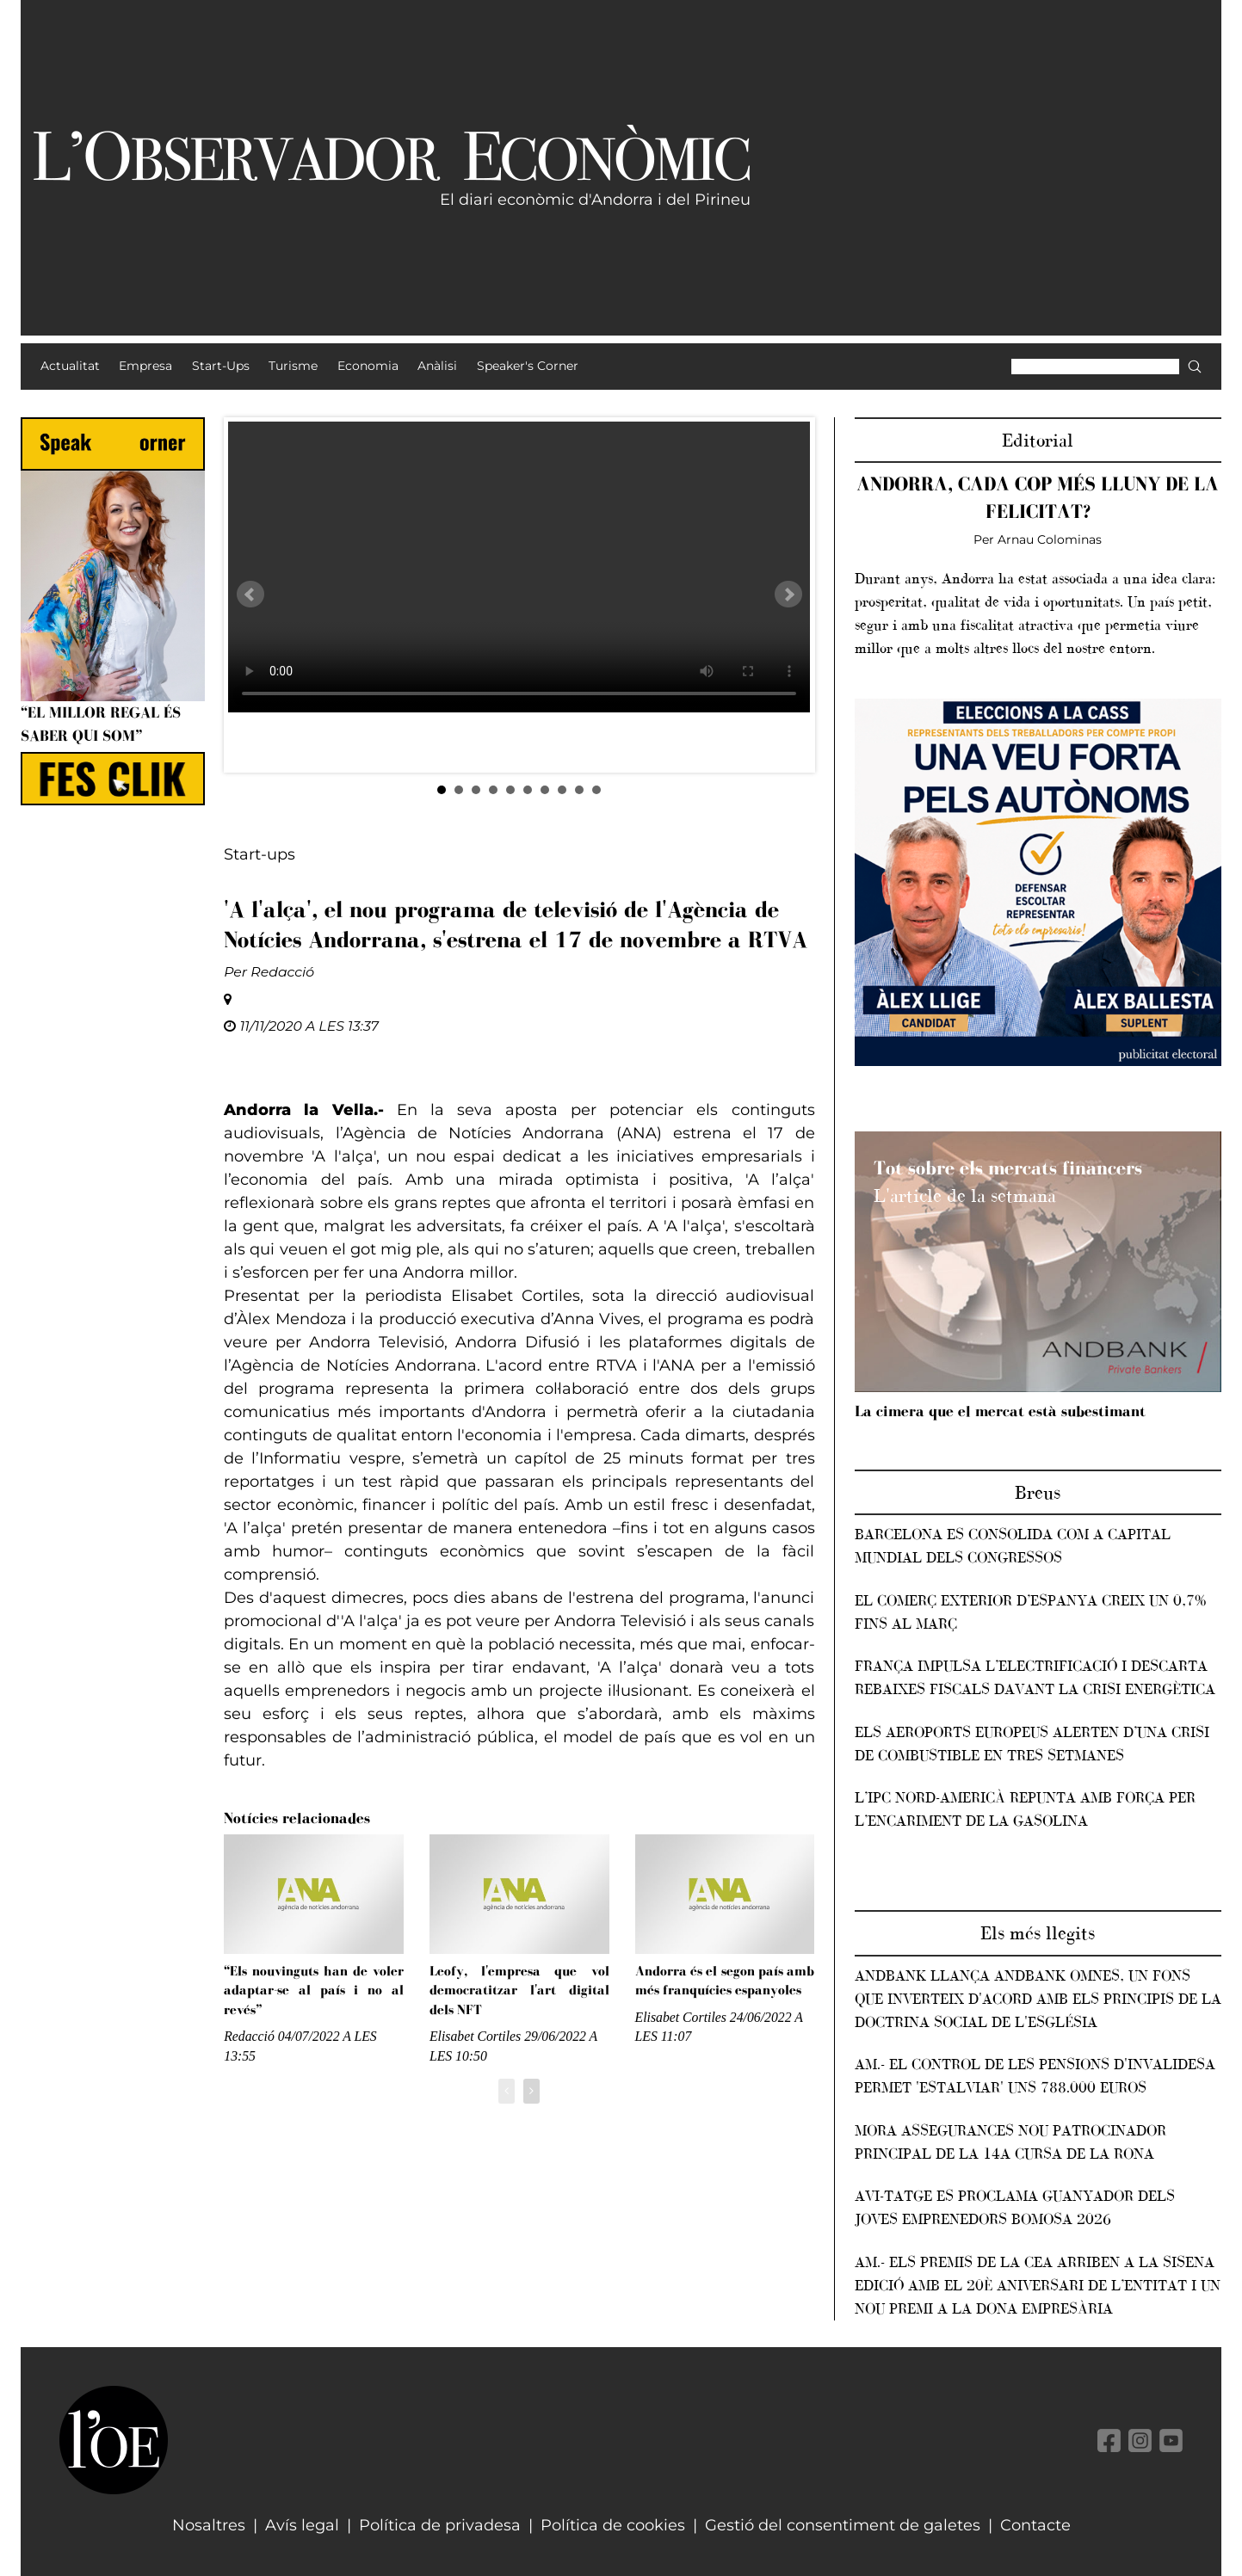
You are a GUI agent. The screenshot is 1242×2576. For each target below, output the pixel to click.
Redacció (282, 972)
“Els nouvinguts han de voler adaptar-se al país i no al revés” (314, 1990)
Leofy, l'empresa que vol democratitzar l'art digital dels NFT (519, 1990)
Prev (250, 594)
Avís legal (302, 2525)
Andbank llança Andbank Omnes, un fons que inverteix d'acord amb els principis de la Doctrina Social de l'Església (1038, 1999)
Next (788, 594)
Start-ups (259, 854)
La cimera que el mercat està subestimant (1000, 1411)
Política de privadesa (440, 2525)
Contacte (1035, 2525)
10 (596, 790)
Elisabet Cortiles (475, 2036)
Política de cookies (613, 2525)
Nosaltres (208, 2525)
